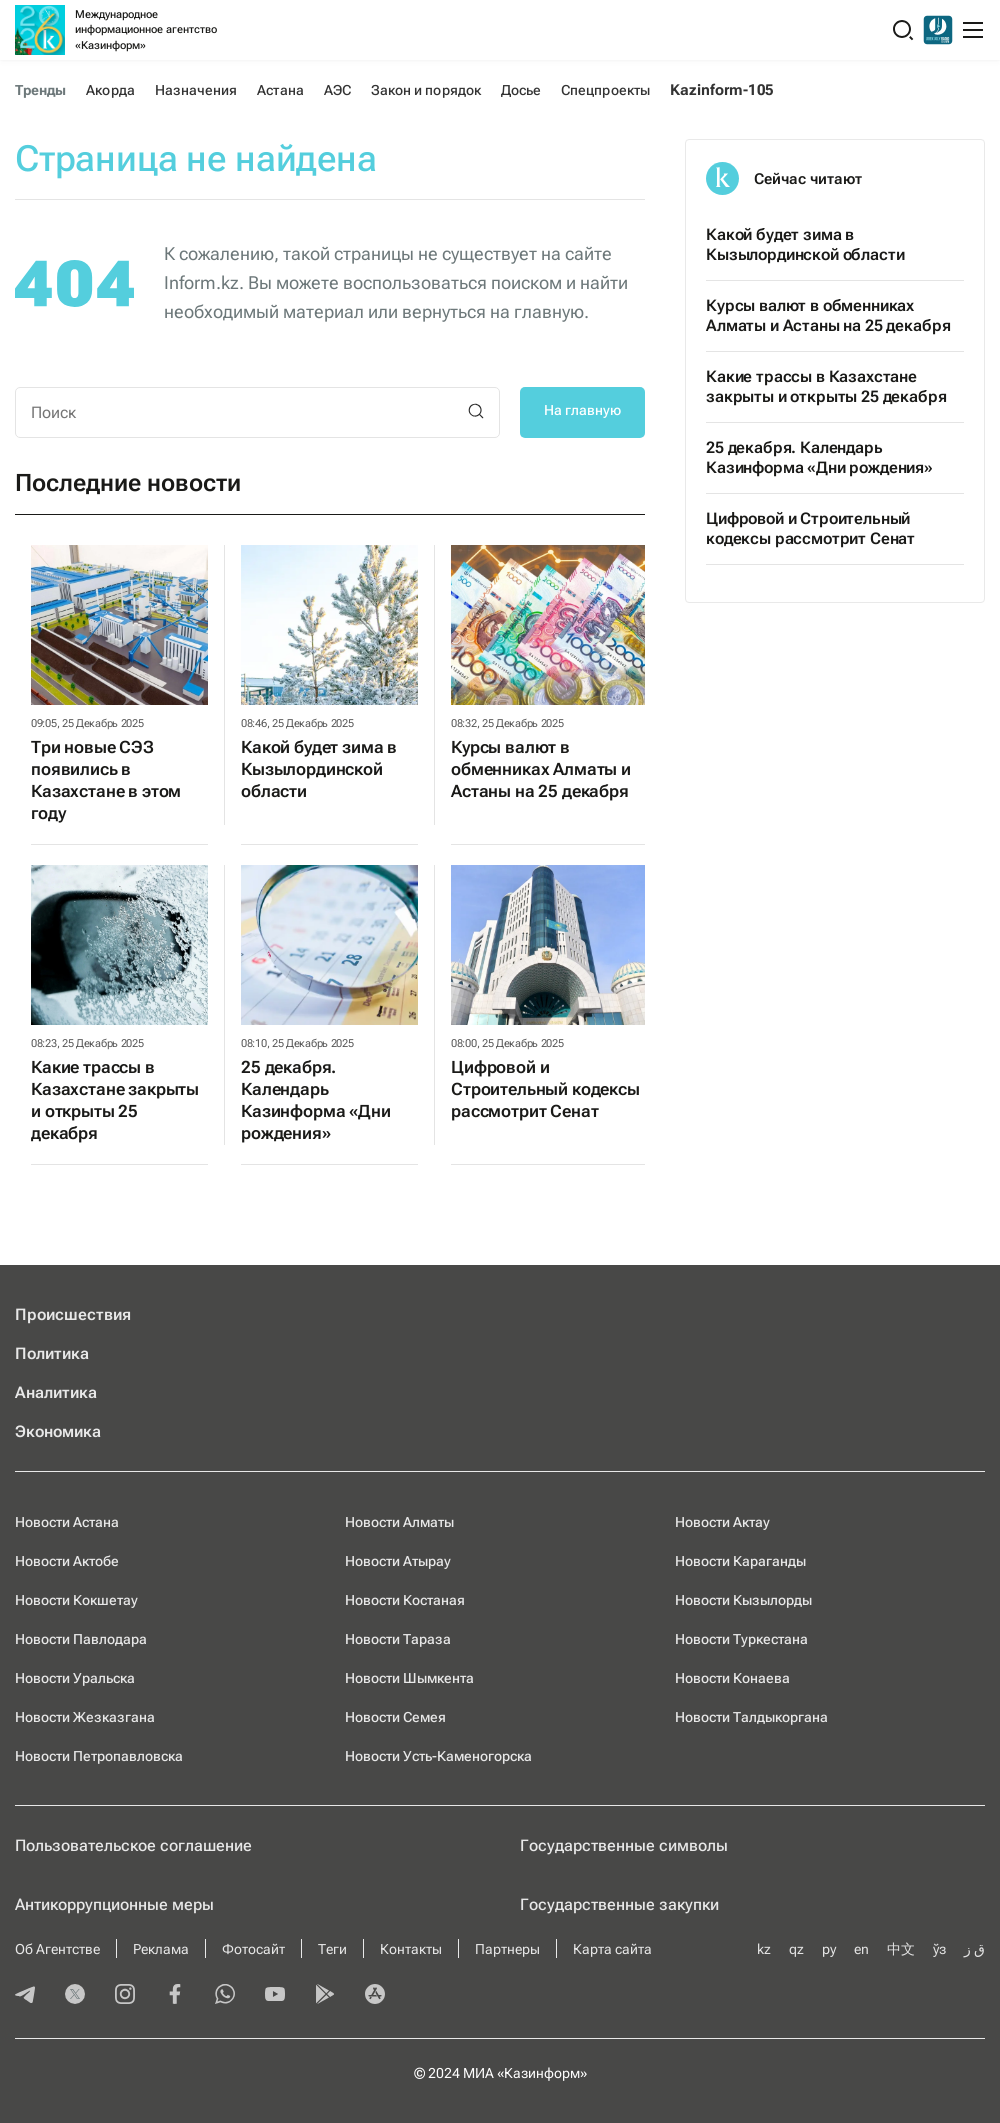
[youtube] (275, 1996)
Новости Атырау (398, 1561)
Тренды (40, 90)
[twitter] (75, 1996)
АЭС (337, 90)
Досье (521, 90)
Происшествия (73, 1314)
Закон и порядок (426, 90)
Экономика (58, 1431)
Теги (332, 1949)
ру (829, 1949)
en (861, 1949)
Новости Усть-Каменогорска (438, 1756)
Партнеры (507, 1949)
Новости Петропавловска (99, 1756)
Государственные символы (624, 1845)
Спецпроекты (605, 90)
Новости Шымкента (409, 1678)
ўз (939, 1949)
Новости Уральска (75, 1678)
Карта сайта (612, 1949)
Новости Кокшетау (76, 1600)
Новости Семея (395, 1717)
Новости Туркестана (741, 1639)
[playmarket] (325, 1996)
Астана (280, 90)
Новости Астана (67, 1522)
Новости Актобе (67, 1561)
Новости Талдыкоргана (751, 1717)
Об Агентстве (57, 1949)
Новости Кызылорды (743, 1600)
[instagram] (125, 1996)
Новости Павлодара (81, 1639)
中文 (901, 1949)
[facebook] (175, 1996)
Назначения (196, 90)
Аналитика (56, 1392)
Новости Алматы (399, 1522)
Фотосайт (253, 1949)
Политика (52, 1353)
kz (764, 1949)
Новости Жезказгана (85, 1717)
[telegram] (25, 1996)
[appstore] (375, 1996)
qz (796, 1949)
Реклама (161, 1949)
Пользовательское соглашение (133, 1845)
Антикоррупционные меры (114, 1904)
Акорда (110, 90)
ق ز (974, 1949)
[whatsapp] (225, 1996)
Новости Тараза (398, 1639)
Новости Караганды (740, 1561)
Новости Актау (722, 1522)
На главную (582, 410)
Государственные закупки (619, 1904)
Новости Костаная (405, 1600)
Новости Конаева (732, 1678)
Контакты (411, 1949)
